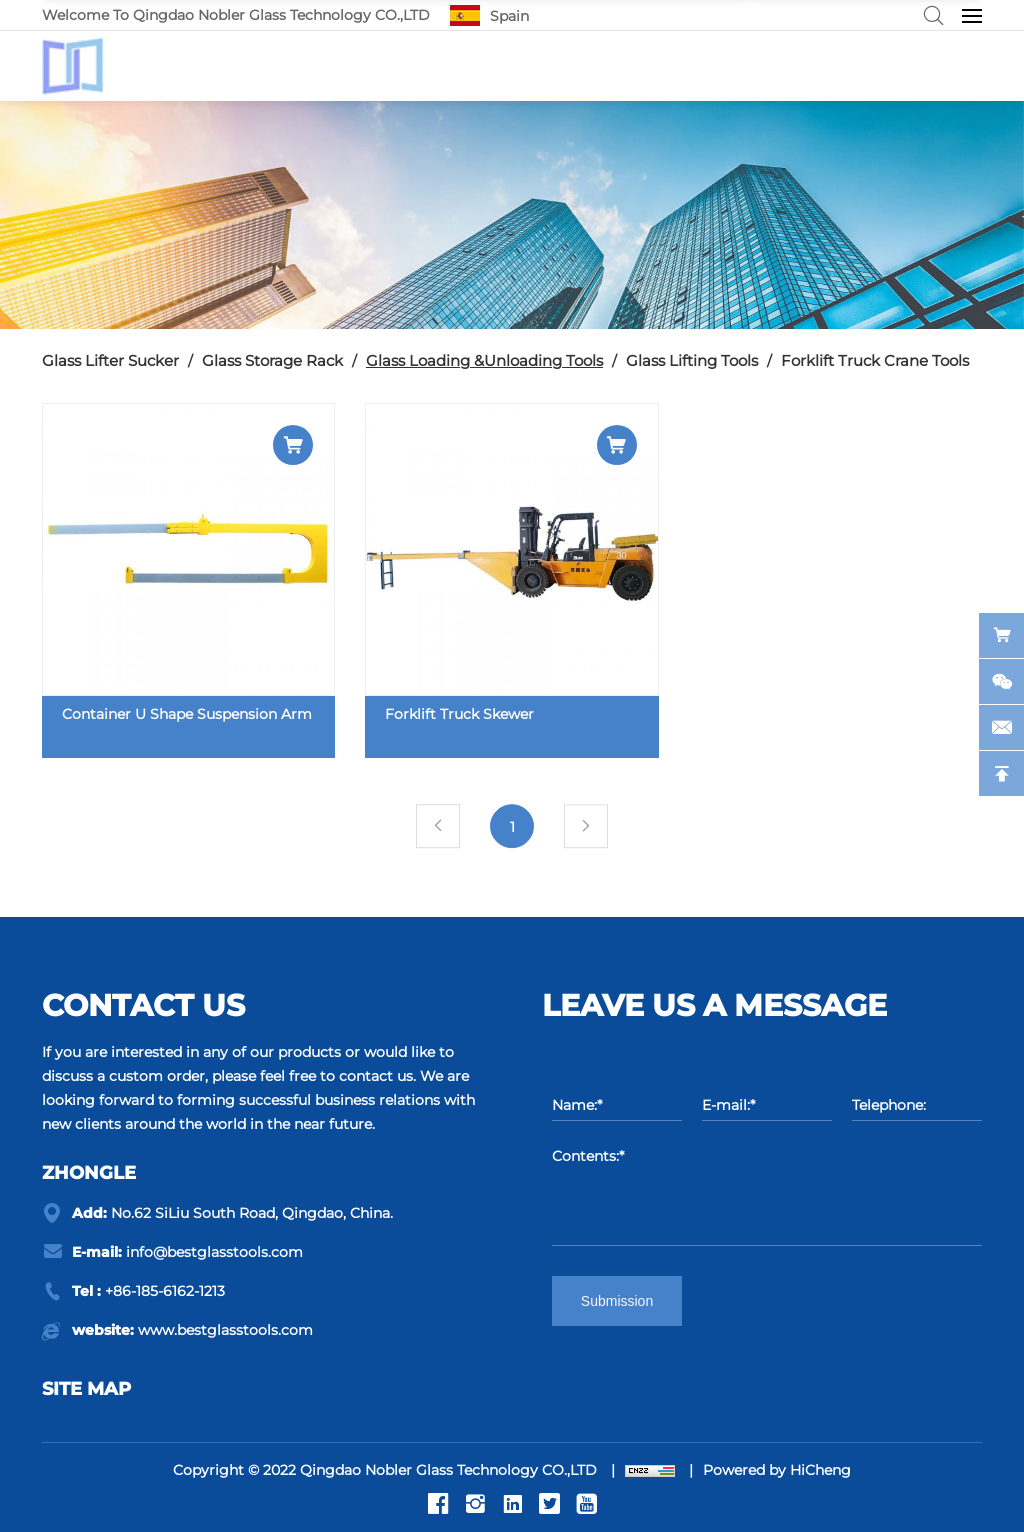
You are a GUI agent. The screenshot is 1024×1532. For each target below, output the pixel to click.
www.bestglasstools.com (225, 1330)
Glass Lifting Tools (692, 360)
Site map (86, 1389)
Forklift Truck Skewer (459, 714)
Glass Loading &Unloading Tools (484, 360)
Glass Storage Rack (272, 360)
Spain (509, 16)
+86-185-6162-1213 (165, 1291)
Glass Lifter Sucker (110, 360)
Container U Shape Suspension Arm (187, 714)
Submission (617, 1301)
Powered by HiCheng (777, 1470)
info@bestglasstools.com (214, 1252)
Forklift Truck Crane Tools (875, 360)
